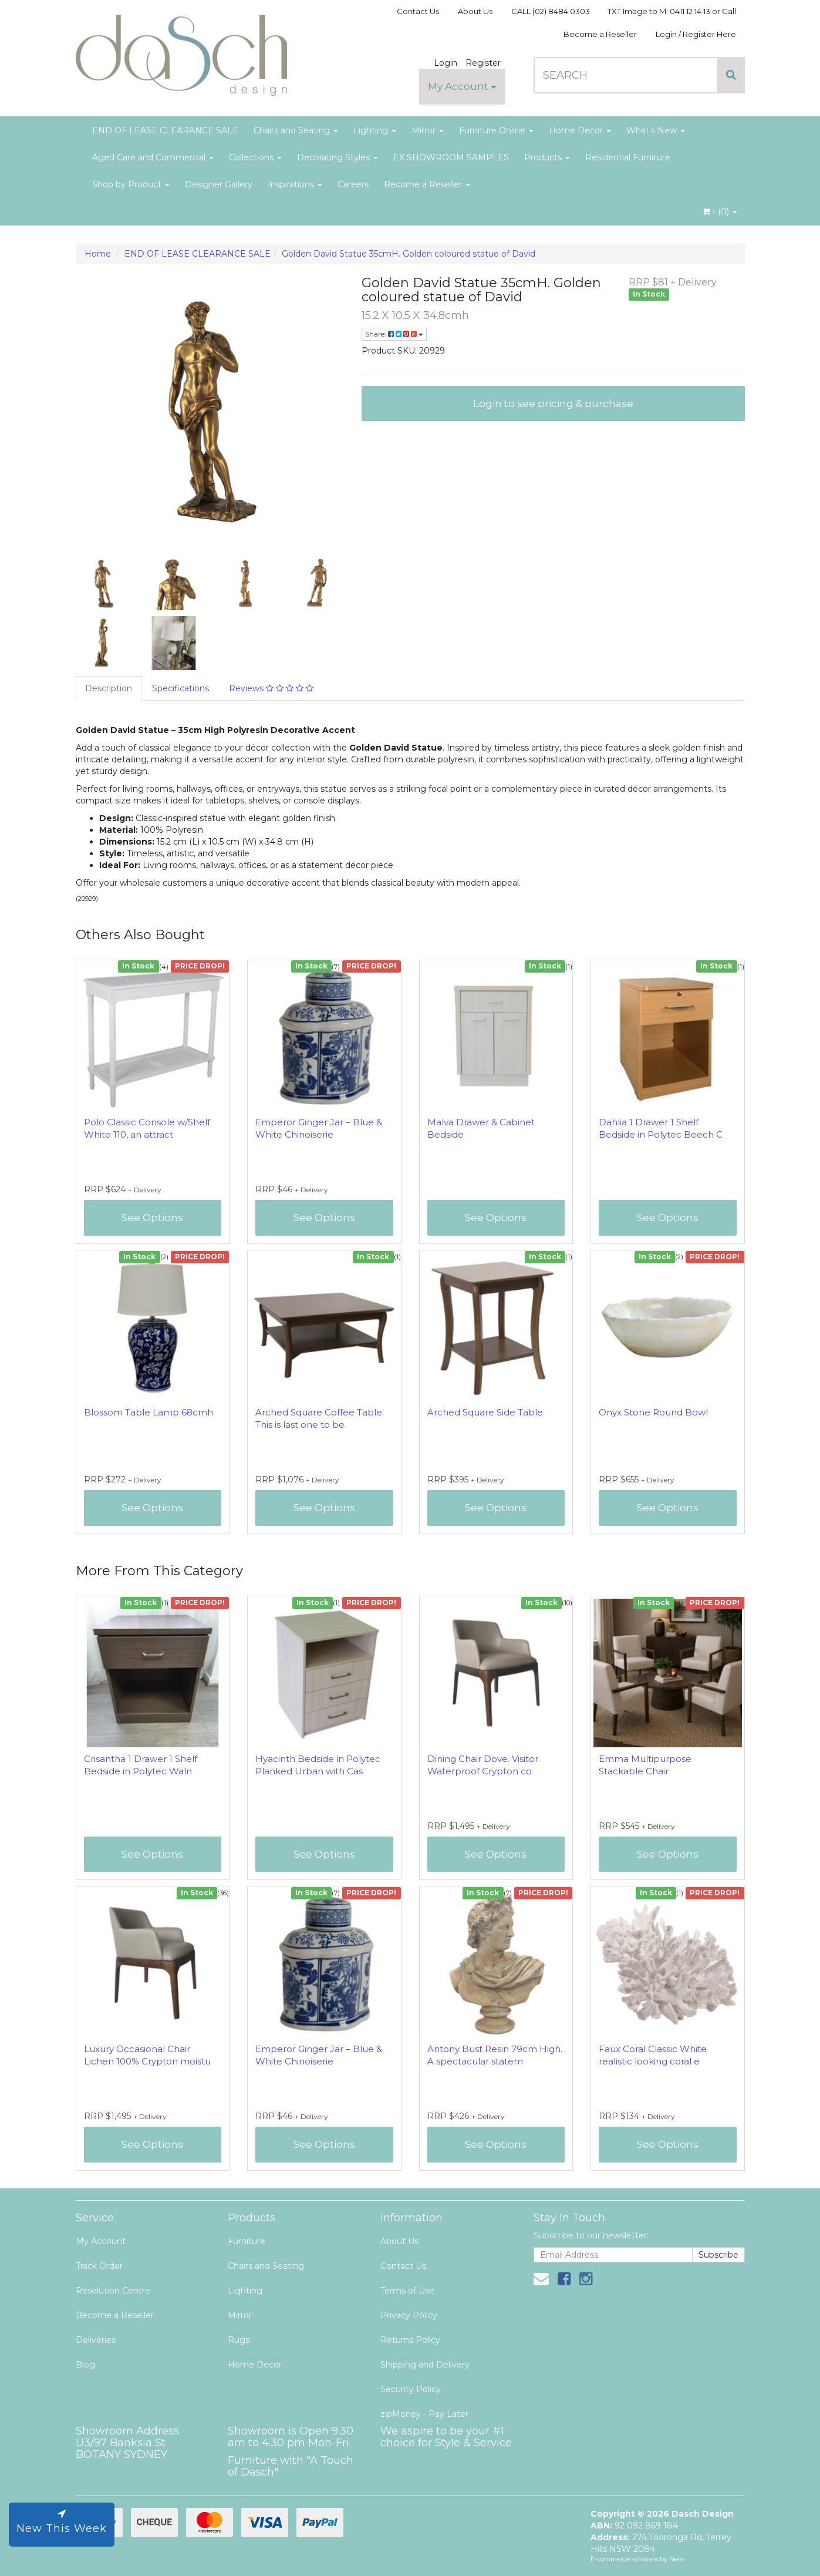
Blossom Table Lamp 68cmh (148, 1412)
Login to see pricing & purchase (553, 403)
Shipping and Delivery (425, 2364)
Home (98, 253)
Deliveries (96, 2340)
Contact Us (418, 11)
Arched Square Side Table (485, 1412)
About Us (475, 11)
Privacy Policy (408, 2315)
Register (483, 63)
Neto (676, 2559)
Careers (353, 184)
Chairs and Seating (296, 130)
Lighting (374, 130)
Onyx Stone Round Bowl (653, 1412)
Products (547, 157)
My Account (462, 86)
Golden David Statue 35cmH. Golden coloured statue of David (408, 253)
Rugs (238, 2340)
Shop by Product (131, 184)
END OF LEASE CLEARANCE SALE (165, 130)
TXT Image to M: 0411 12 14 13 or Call (672, 11)
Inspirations (295, 184)
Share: (394, 333)
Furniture (246, 2241)
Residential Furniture (627, 157)
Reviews (271, 688)
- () (720, 211)
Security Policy (410, 2389)
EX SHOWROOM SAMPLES (451, 157)
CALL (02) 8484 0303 (550, 11)
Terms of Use (407, 2290)
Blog (85, 2364)
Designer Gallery (218, 184)
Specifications (180, 688)
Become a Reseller (600, 34)
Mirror (427, 130)
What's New (655, 130)
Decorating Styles (337, 157)
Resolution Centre (113, 2290)
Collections (255, 157)
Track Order (99, 2266)
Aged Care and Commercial (153, 157)
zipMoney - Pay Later (424, 2414)
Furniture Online (496, 130)
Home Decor (580, 130)
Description (108, 688)
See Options (152, 1217)
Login (445, 63)
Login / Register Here (696, 34)
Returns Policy (410, 2340)
